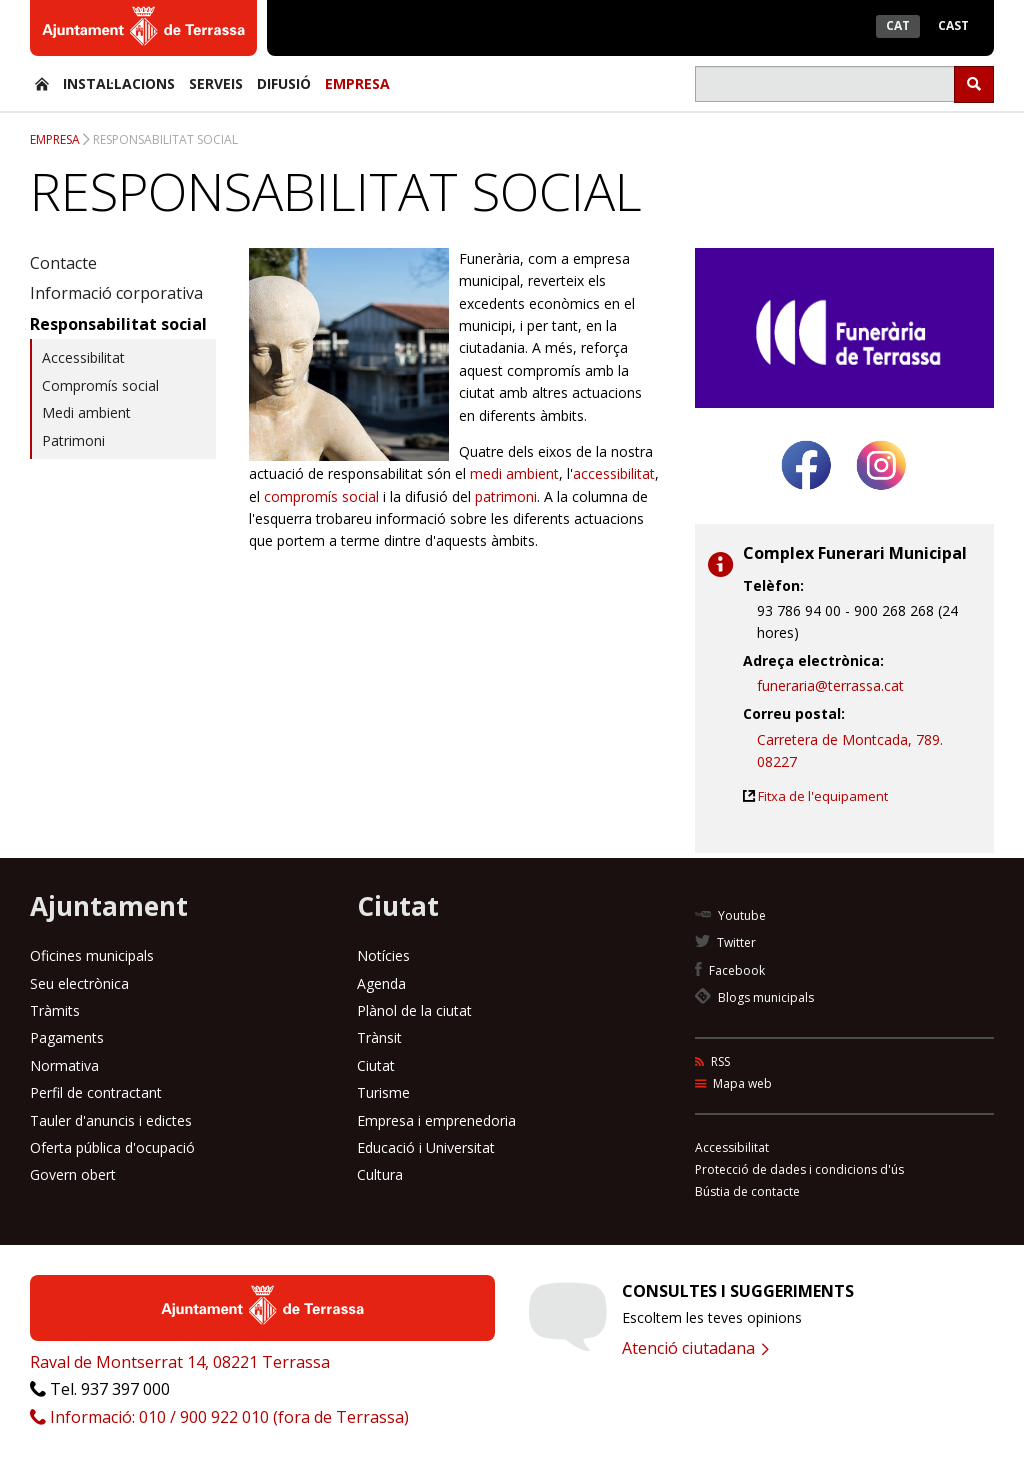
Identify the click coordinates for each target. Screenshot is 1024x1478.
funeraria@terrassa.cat (830, 685)
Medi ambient (86, 412)
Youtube (730, 915)
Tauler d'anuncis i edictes (111, 1120)
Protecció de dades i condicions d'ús (799, 1169)
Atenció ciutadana (695, 1348)
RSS (712, 1061)
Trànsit (379, 1037)
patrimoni (506, 496)
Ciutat (376, 1065)
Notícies (383, 955)
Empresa (357, 83)
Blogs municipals (754, 997)
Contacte (63, 263)
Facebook (730, 970)
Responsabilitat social (165, 139)
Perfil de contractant (96, 1092)
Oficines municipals (92, 955)
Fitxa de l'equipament (823, 796)
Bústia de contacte (747, 1191)
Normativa (64, 1065)
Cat (898, 25)
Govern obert (73, 1174)
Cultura (380, 1174)
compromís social (321, 496)
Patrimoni (73, 440)
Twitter (725, 942)
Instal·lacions (119, 83)
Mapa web (733, 1083)
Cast (953, 25)
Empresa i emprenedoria (436, 1120)
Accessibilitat (83, 357)
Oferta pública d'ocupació (112, 1147)
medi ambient (514, 473)
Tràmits (55, 1010)
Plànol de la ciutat (414, 1010)
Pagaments (67, 1037)
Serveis (216, 83)
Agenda (381, 983)
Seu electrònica (79, 983)
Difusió (284, 83)
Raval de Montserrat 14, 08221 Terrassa (180, 1362)
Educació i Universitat (426, 1147)
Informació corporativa (116, 293)
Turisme (383, 1092)
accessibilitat (614, 473)
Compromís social (100, 385)
